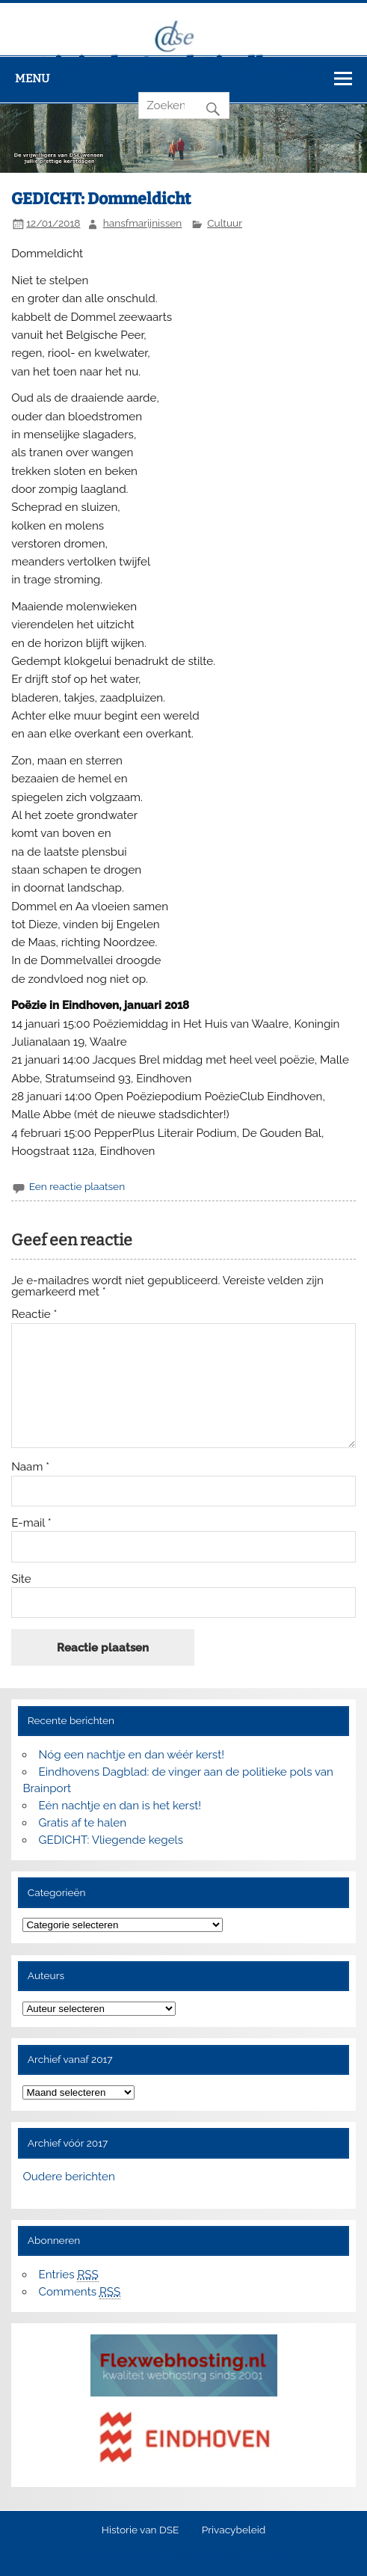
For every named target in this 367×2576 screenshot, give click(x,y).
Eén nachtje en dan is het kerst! (120, 1805)
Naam (30, 1467)
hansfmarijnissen (142, 223)
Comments (80, 2292)
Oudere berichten (68, 2176)
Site (21, 1579)
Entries (69, 2275)
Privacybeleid (233, 2530)
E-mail (31, 1523)
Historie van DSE (140, 2530)
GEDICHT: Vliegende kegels (111, 1840)
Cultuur (224, 223)
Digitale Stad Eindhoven (184, 67)
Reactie (34, 1314)
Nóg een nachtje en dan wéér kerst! (132, 1754)
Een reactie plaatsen (77, 1186)
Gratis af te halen (83, 1823)
